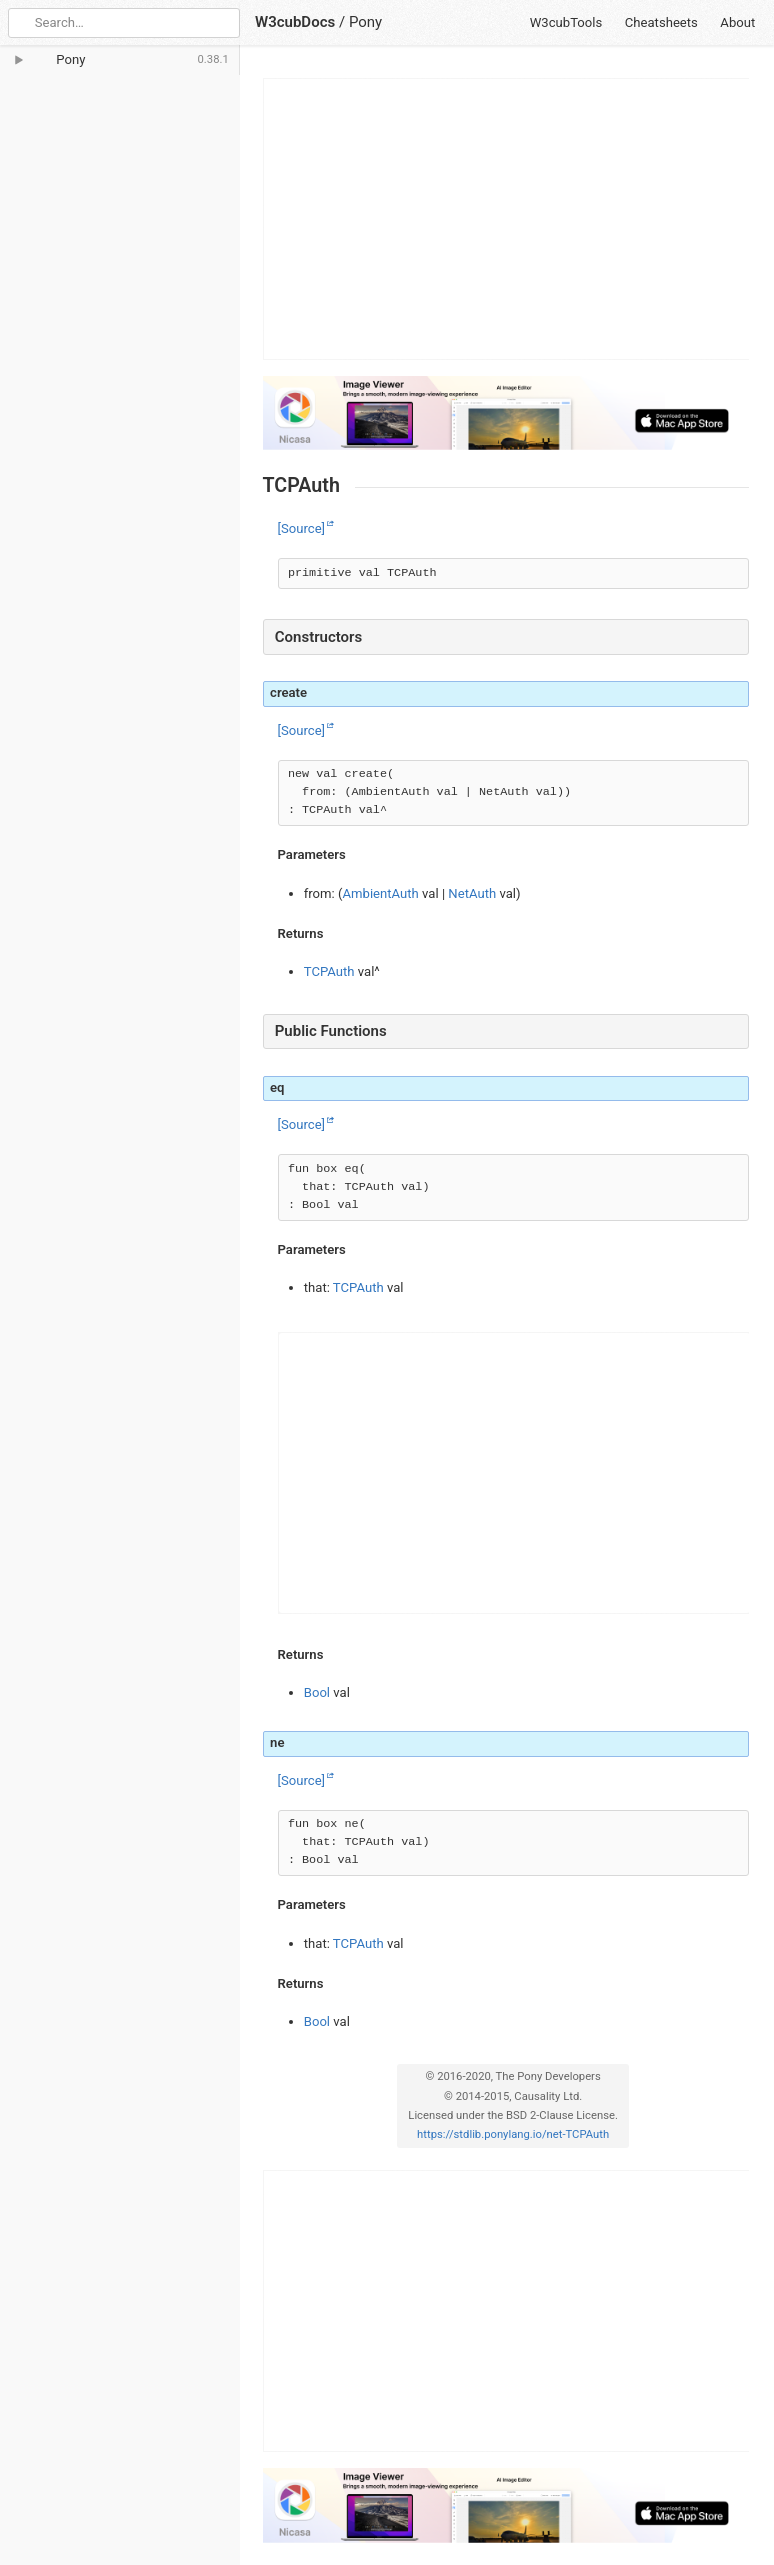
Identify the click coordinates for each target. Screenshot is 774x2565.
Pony (365, 22)
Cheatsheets (661, 22)
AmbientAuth (381, 893)
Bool (317, 1692)
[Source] (302, 528)
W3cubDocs (295, 22)
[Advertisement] (507, 219)
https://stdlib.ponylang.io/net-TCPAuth (513, 2134)
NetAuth (472, 893)
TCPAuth (329, 971)
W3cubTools (566, 22)
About (737, 22)
